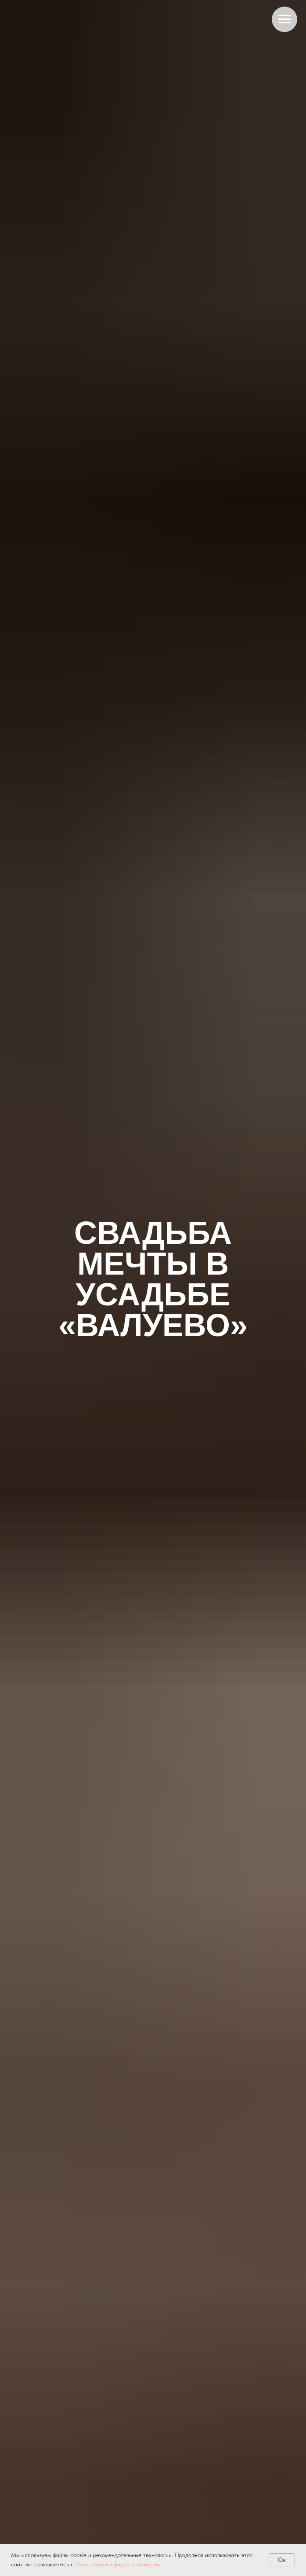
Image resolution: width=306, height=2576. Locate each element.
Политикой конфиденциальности (117, 2564)
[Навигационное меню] (284, 19)
